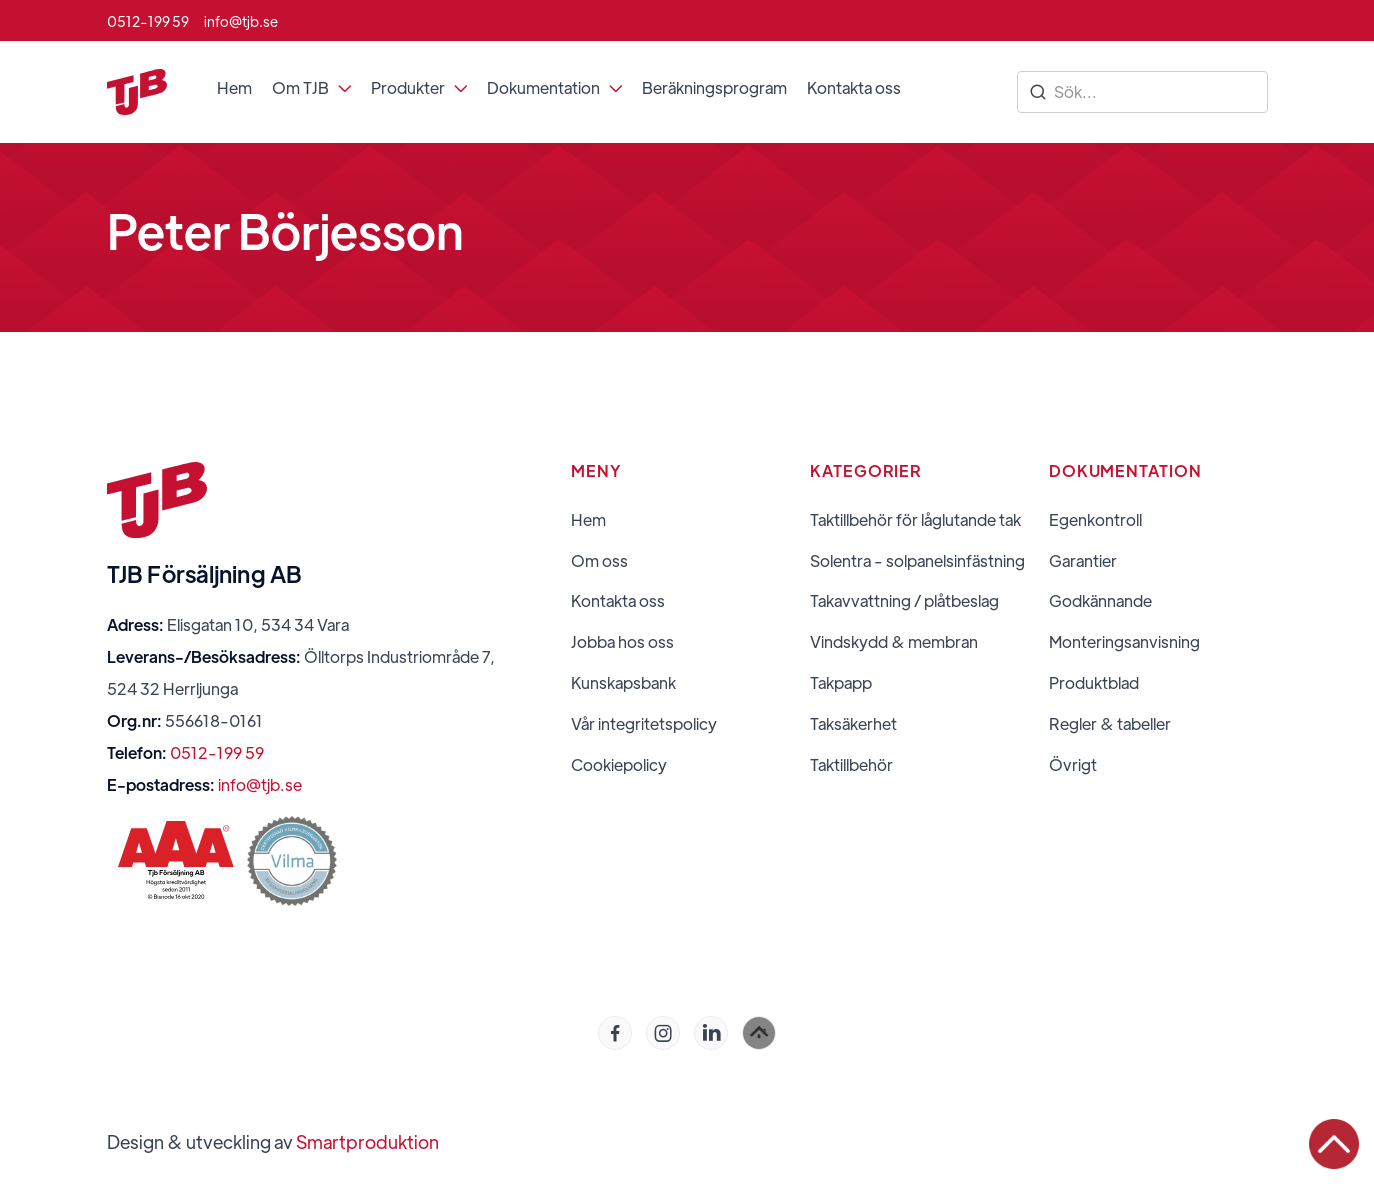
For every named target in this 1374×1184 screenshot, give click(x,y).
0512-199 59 (217, 752)
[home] (137, 92)
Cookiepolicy (619, 765)
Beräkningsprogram (714, 88)
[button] (311, 88)
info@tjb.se (260, 784)
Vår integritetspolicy (644, 724)
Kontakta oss (854, 88)
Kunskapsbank (623, 683)
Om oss (599, 561)
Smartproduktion (367, 1141)
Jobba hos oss (622, 642)
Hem (234, 88)
